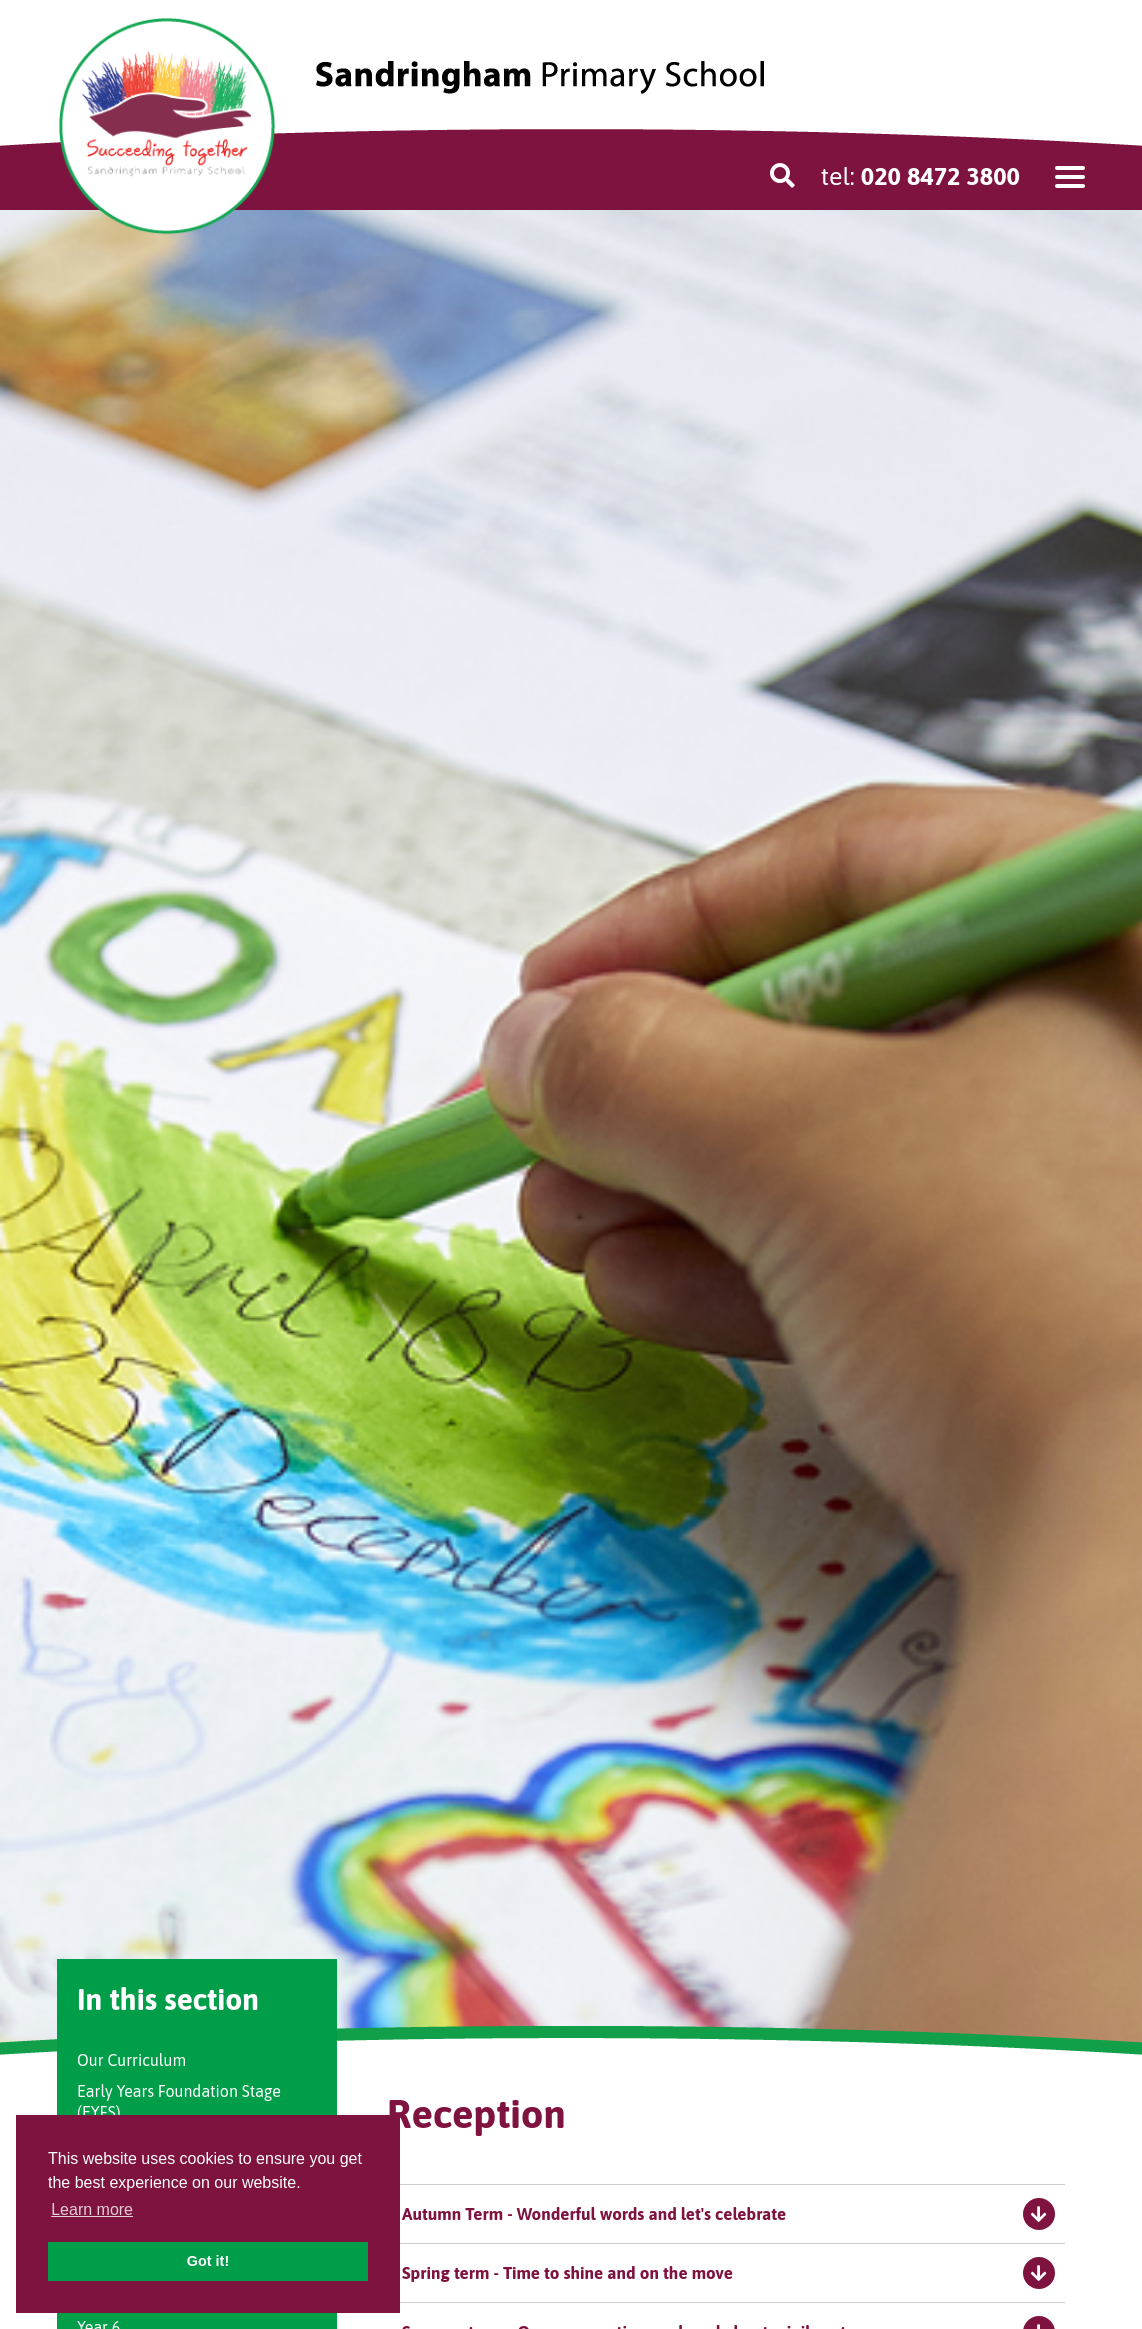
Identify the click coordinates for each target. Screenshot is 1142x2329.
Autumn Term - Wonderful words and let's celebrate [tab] (728, 2214)
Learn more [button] (92, 2209)
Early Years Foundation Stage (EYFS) (179, 2101)
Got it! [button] (208, 2261)
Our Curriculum (131, 2060)
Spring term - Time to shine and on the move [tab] (728, 2273)
